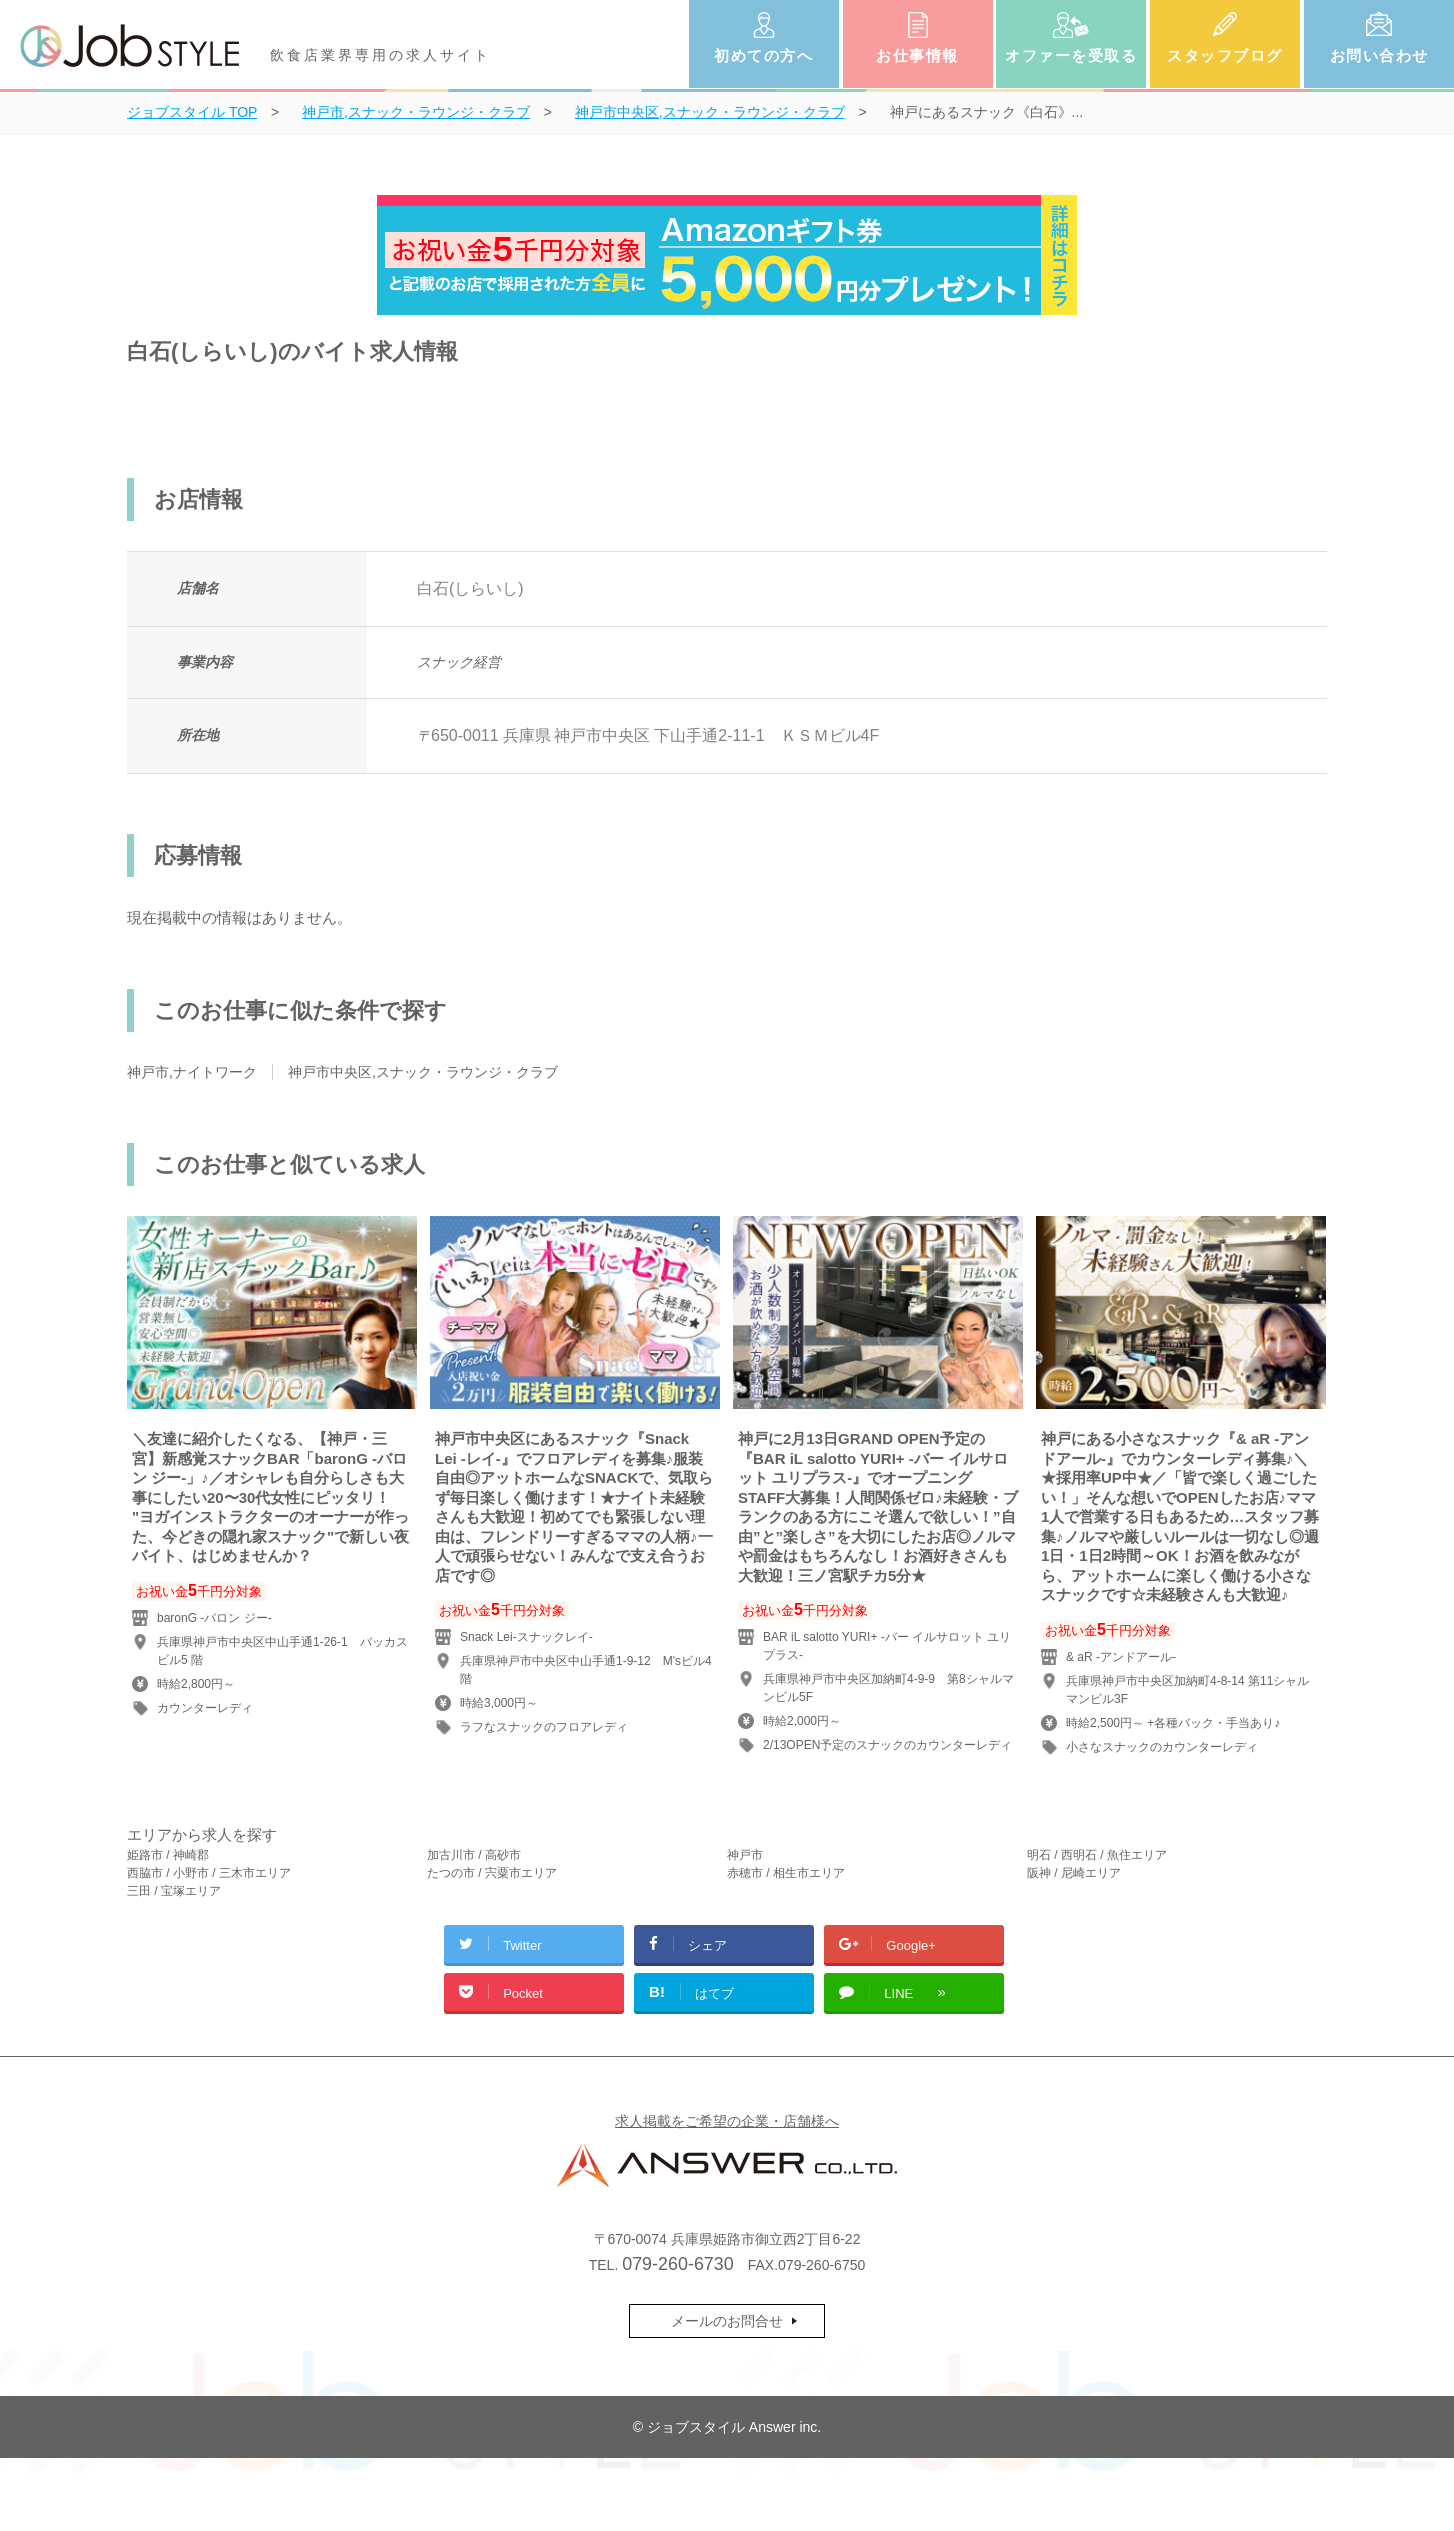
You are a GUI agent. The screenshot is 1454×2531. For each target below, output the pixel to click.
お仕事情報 (917, 55)
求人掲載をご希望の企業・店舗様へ (727, 2121)
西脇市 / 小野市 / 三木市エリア (209, 1873)
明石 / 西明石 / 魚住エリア (1097, 1855)
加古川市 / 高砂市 (474, 1855)
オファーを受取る (1071, 55)
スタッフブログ (1225, 55)
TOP (192, 112)
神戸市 (745, 1855)
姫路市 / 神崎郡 (168, 1855)
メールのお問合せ (727, 2321)
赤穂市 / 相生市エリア (786, 1873)
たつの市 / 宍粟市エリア (492, 1873)
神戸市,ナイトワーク (192, 1072)
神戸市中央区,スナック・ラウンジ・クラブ (423, 1072)
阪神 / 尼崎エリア (1074, 1873)
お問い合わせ (1379, 55)
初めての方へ (763, 55)
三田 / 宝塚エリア (174, 1891)
